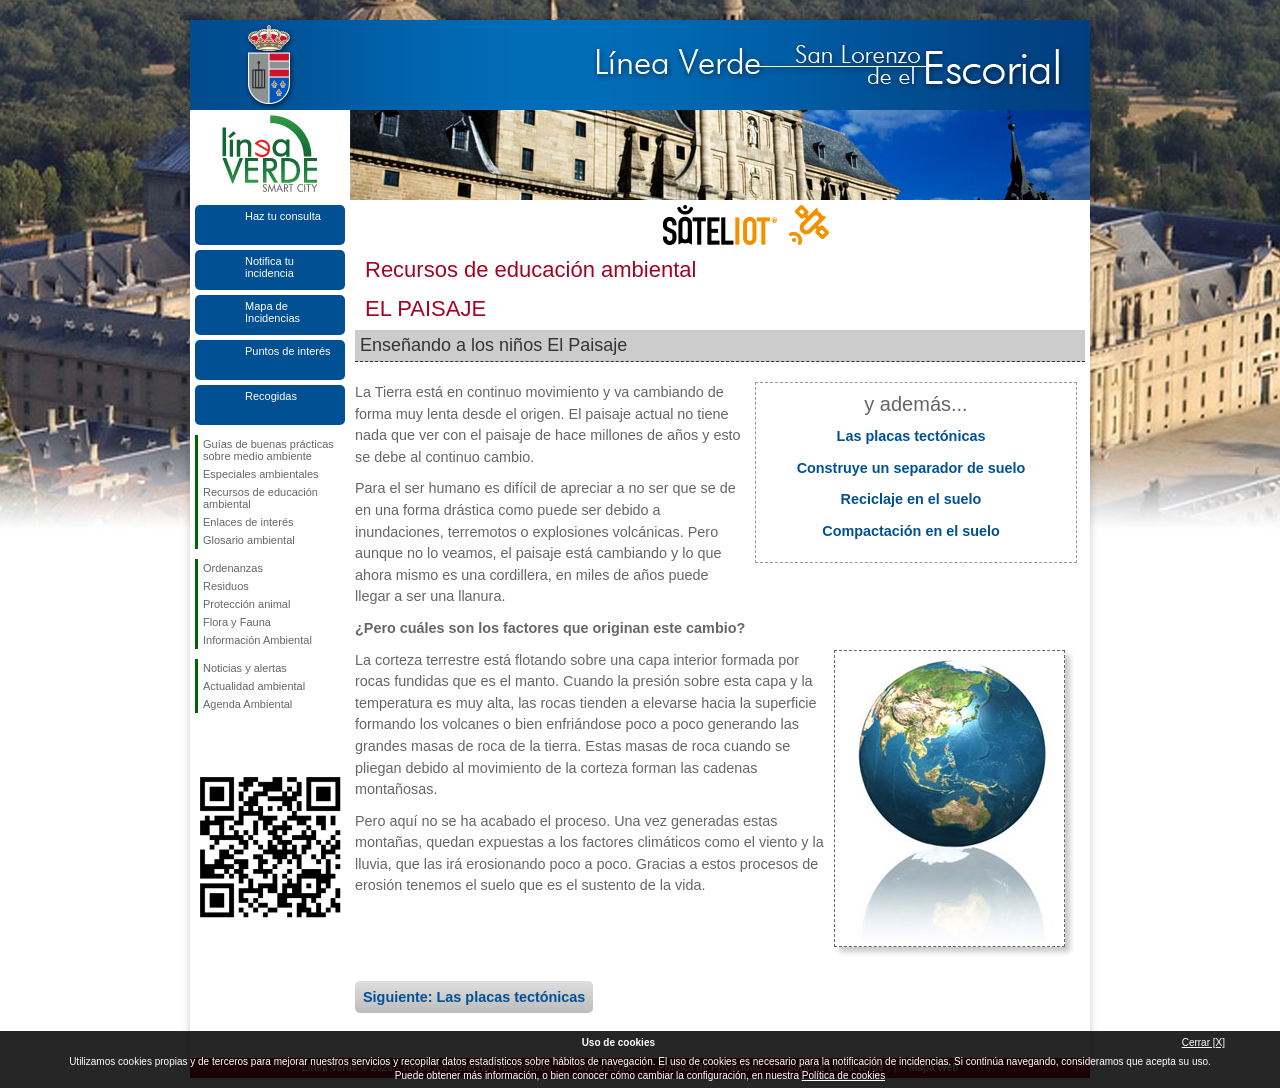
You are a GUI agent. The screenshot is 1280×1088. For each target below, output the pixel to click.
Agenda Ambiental (247, 704)
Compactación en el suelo (911, 531)
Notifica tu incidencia (269, 267)
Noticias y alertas (245, 668)
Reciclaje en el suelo (911, 499)
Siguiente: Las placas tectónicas (474, 997)
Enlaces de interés (248, 522)
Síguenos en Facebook (207, 745)
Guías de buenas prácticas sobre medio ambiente (268, 450)
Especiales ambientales (261, 474)
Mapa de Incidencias (272, 312)
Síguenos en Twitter (240, 745)
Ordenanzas (233, 568)
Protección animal (246, 604)
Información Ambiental (257, 640)
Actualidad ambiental (254, 686)
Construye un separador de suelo (911, 468)
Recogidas (271, 396)
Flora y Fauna (237, 622)
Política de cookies (843, 1075)
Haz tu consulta (283, 216)
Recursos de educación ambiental (260, 498)
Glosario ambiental (249, 540)
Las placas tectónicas (911, 436)
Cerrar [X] (1203, 1042)
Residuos (226, 586)
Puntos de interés (288, 351)
